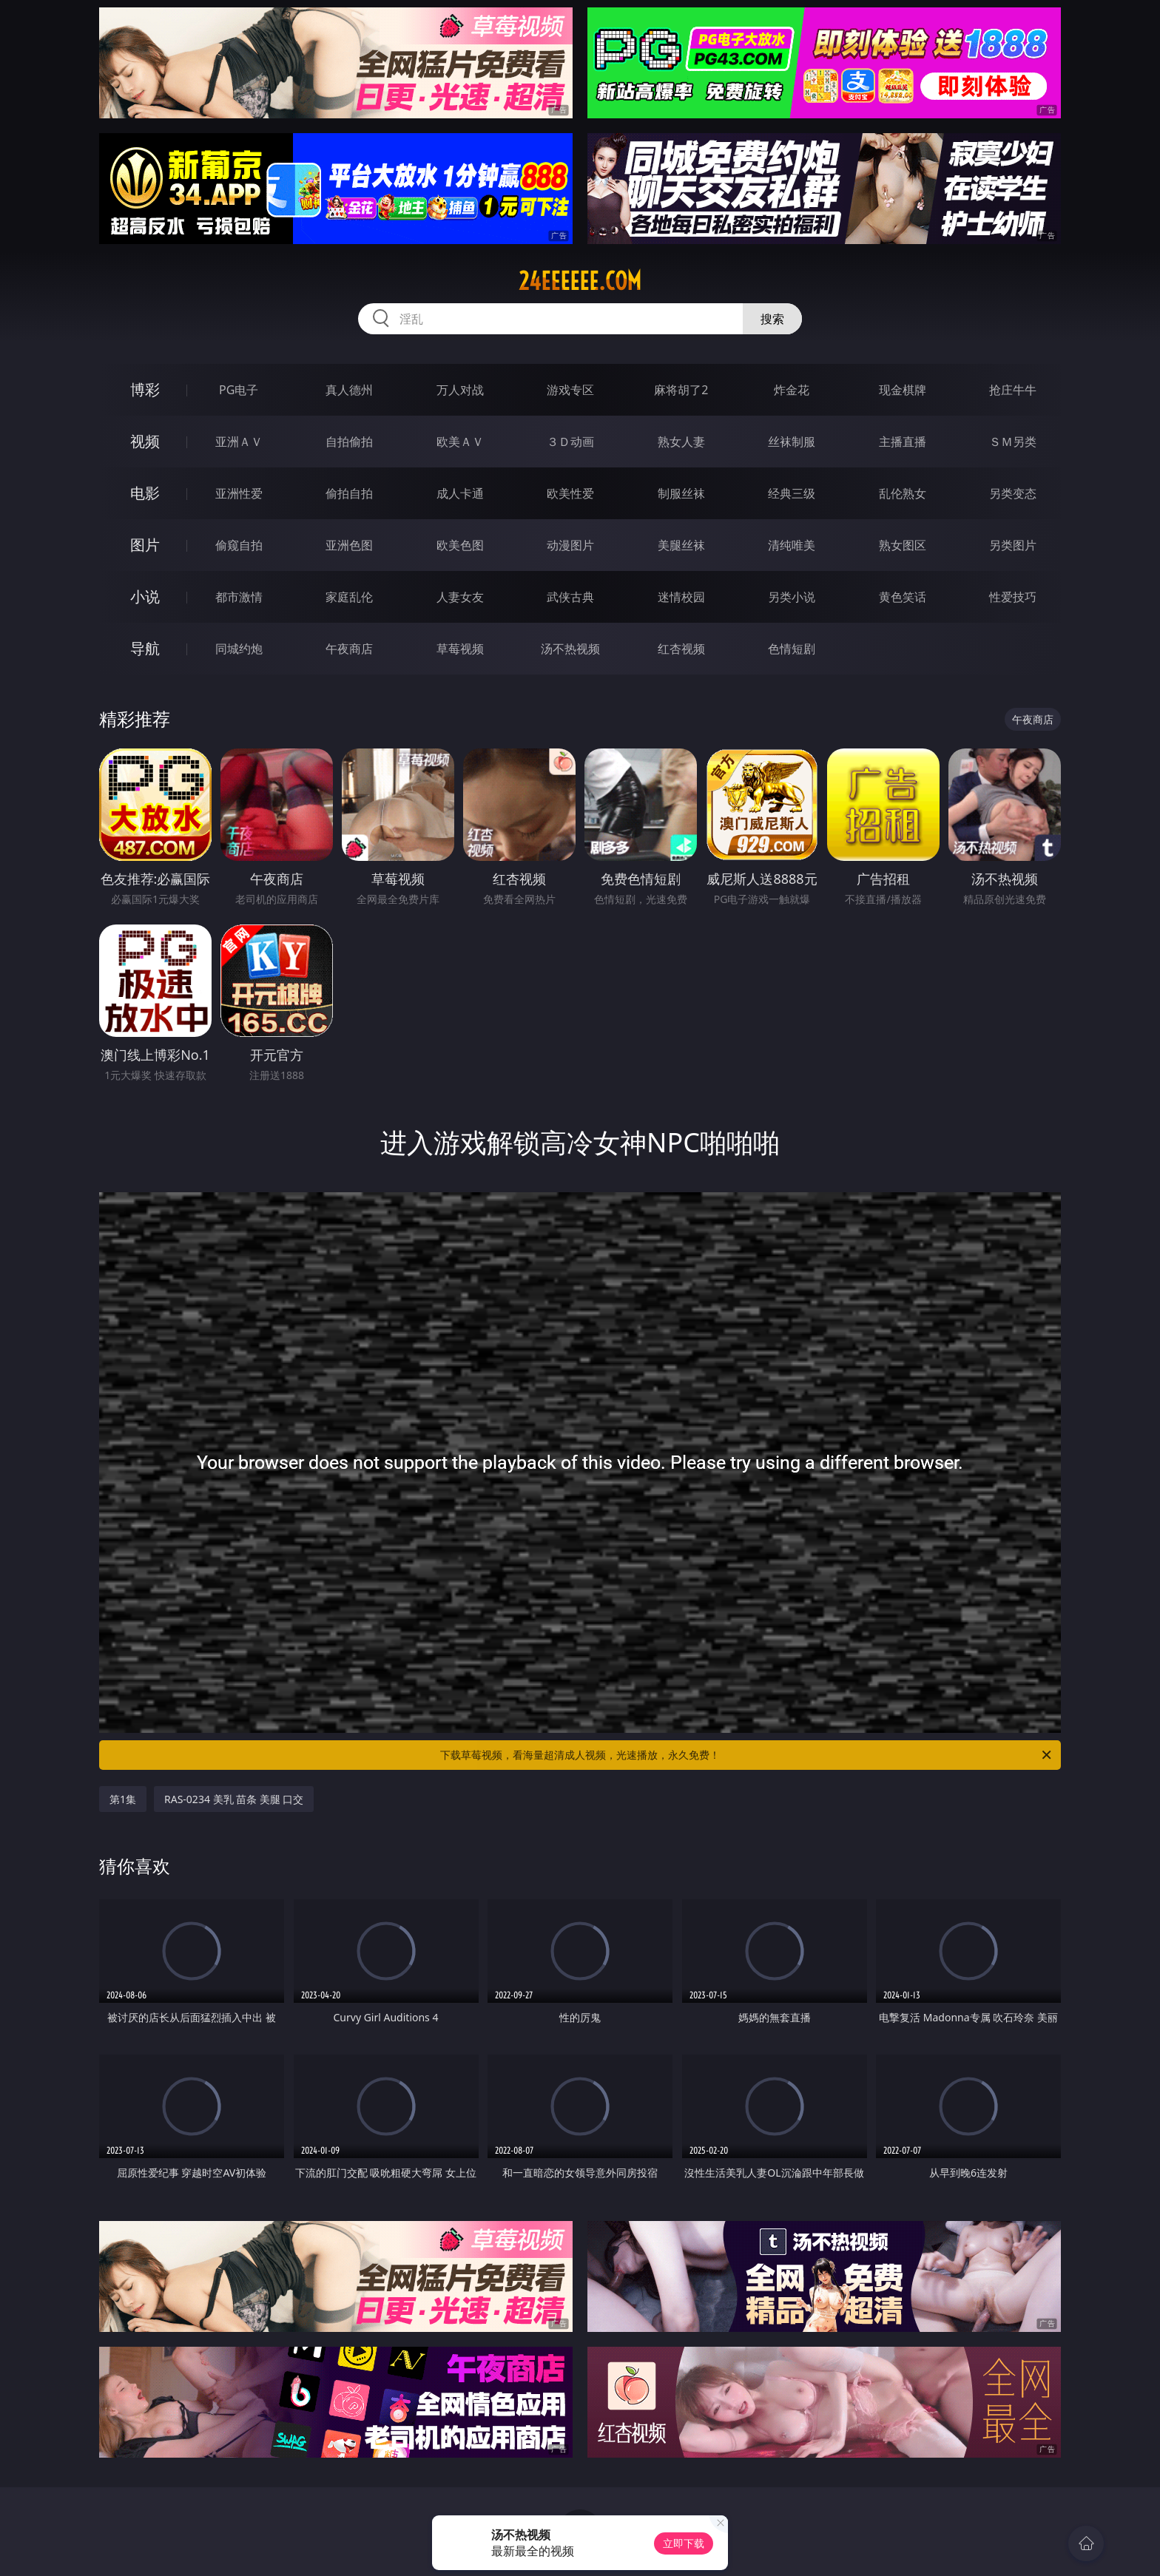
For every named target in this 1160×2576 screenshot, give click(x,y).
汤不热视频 (570, 648)
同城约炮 (239, 648)
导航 (145, 648)
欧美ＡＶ (460, 441)
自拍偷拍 (349, 441)
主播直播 (902, 441)
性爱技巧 (1012, 597)
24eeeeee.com (580, 281)
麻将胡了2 (681, 390)
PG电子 (238, 390)
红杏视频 (681, 648)
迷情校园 (681, 597)
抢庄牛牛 (1012, 390)
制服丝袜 (681, 493)
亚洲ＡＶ (239, 441)
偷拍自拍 (349, 493)
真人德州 (349, 390)
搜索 (772, 319)
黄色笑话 (902, 597)
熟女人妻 (681, 441)
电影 (145, 493)
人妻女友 (460, 597)
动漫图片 (570, 545)
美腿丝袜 (681, 545)
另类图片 (1012, 545)
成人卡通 (460, 493)
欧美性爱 (570, 493)
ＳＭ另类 (1012, 441)
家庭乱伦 (349, 597)
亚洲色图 (349, 545)
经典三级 (791, 493)
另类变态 (1012, 493)
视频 (145, 441)
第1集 (122, 1799)
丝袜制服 (791, 441)
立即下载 (683, 2543)
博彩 (145, 389)
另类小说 (791, 597)
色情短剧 (791, 648)
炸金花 (791, 390)
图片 (145, 545)
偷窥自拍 (239, 545)
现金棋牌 (902, 390)
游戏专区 (570, 390)
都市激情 (239, 597)
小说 (145, 596)
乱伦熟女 (902, 493)
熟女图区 (902, 545)
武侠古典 (570, 597)
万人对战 (460, 390)
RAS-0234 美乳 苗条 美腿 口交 (233, 1799)
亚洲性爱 (239, 493)
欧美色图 (460, 545)
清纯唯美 (791, 545)
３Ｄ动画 (570, 441)
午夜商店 (349, 648)
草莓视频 (460, 648)
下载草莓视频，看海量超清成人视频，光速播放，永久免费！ (746, 1755)
